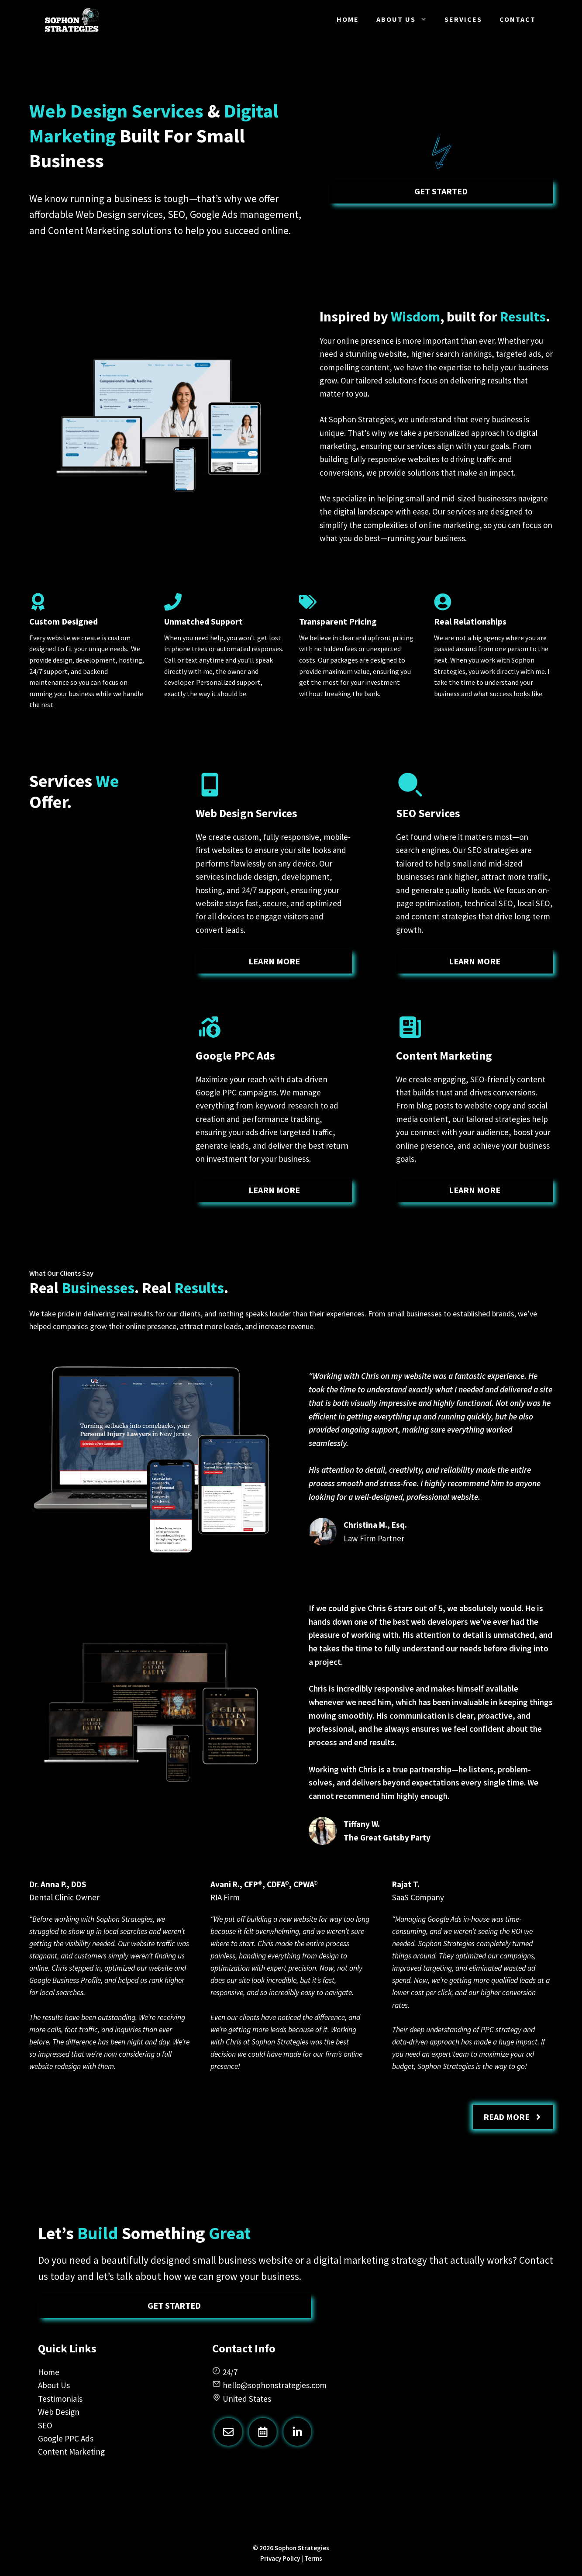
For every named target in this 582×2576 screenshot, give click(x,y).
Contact (517, 19)
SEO (45, 2425)
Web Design (58, 2412)
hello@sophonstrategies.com (275, 2385)
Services (463, 19)
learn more (274, 961)
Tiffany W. (362, 1824)
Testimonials (60, 2398)
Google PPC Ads (65, 2438)
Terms (313, 2558)
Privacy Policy (280, 2558)
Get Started (441, 191)
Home (348, 19)
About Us (406, 19)
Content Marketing (71, 2451)
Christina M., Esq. (375, 1524)
